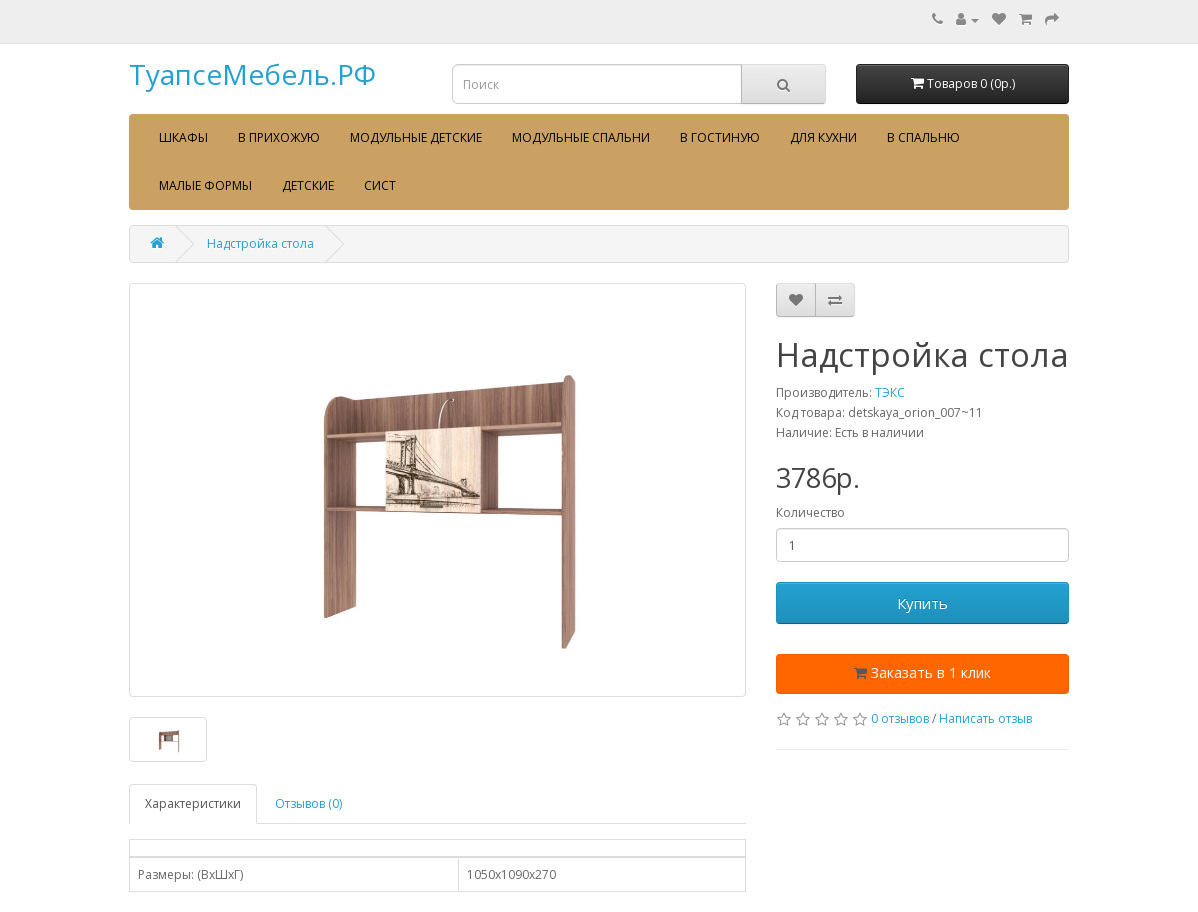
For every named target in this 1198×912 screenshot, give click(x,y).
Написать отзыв (985, 718)
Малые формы (205, 185)
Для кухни (823, 137)
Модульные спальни (581, 137)
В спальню (923, 137)
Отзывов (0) (308, 803)
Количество (810, 512)
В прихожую (279, 137)
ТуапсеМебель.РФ (252, 74)
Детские (308, 185)
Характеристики (193, 803)
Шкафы (183, 137)
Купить (922, 603)
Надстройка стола (260, 243)
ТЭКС (890, 392)
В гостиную (720, 137)
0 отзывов (900, 718)
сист (380, 185)
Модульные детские (416, 137)
